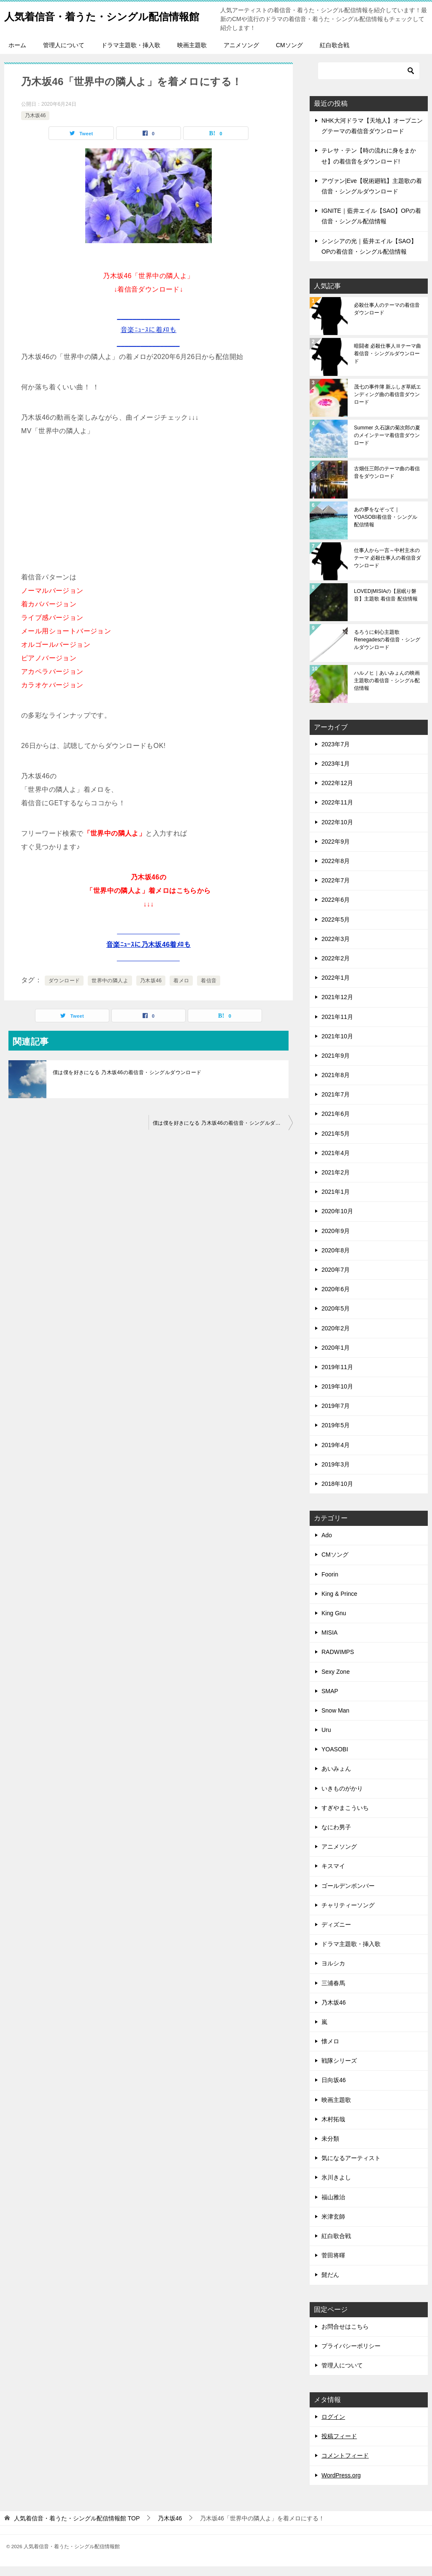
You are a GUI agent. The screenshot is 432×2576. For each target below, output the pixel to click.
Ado (326, 1544)
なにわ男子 (336, 1836)
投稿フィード (339, 2445)
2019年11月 (337, 1376)
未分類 (330, 2148)
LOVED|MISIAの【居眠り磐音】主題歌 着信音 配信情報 (386, 604)
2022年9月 (335, 851)
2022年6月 (335, 909)
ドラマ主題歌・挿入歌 (130, 54)
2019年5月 (335, 1434)
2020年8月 (335, 1260)
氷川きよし (336, 2187)
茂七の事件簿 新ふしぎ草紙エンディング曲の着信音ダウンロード (387, 404)
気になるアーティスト (351, 2167)
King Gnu (333, 1622)
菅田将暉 (333, 2265)
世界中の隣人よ (110, 990)
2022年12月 (337, 792)
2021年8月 (335, 1084)
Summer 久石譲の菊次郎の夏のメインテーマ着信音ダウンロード (387, 445)
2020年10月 (337, 1220)
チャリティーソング (348, 1914)
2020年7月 (335, 1279)
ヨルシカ (333, 1973)
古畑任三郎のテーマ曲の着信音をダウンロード (387, 482)
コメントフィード (345, 2465)
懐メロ (330, 2051)
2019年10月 (337, 1396)
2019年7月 (335, 1415)
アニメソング (241, 54)
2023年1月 (335, 773)
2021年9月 (335, 1065)
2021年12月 (337, 1006)
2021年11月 (337, 1026)
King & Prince (339, 1603)
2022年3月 (335, 948)
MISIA (329, 1642)
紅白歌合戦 (334, 54)
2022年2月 (335, 968)
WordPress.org (341, 2485)
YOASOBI (334, 1759)
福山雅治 (333, 2206)
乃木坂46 (35, 125)
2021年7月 (335, 1104)
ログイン (333, 2426)
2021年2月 (335, 1182)
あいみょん (336, 1778)
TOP (77, 2528)
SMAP (329, 1700)
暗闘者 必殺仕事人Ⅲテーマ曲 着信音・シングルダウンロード (387, 363)
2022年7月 (335, 890)
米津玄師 (333, 2226)
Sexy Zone (335, 1681)
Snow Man (335, 1720)
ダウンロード (64, 990)
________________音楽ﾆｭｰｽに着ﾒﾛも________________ (148, 339)
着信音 (208, 990)
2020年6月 (335, 1298)
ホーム (17, 54)
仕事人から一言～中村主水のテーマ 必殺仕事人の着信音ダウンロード (387, 567)
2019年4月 (335, 1454)
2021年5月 (335, 1143)
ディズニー (336, 1934)
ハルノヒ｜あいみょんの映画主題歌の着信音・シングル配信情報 (387, 690)
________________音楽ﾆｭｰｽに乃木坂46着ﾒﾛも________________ (148, 954)
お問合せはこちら (345, 2336)
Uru (326, 1739)
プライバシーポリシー (351, 2355)
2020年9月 (335, 1240)
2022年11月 (337, 812)
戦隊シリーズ (339, 2070)
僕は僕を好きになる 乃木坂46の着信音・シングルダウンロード (127, 1082)
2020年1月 (335, 1357)
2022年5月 (335, 929)
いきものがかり (342, 1798)
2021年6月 (335, 1123)
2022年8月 (335, 870)
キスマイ (333, 1875)
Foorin (329, 1584)
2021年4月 (335, 1162)
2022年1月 (335, 987)
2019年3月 (335, 1474)
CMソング (289, 54)
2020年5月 (335, 1318)
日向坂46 (333, 2089)
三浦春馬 (333, 1992)
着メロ (181, 990)
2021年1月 (335, 1201)
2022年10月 (337, 831)
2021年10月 (337, 1046)
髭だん (330, 2284)
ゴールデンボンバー (348, 1895)
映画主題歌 (192, 54)
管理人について (63, 54)
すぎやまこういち (345, 1817)
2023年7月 (335, 754)
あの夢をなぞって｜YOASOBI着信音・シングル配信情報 (385, 526)
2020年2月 (335, 1338)
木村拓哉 (333, 2129)
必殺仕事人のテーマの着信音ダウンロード (387, 318)
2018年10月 (337, 1493)
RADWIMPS (337, 1661)
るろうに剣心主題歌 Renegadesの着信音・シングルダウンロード (387, 649)
